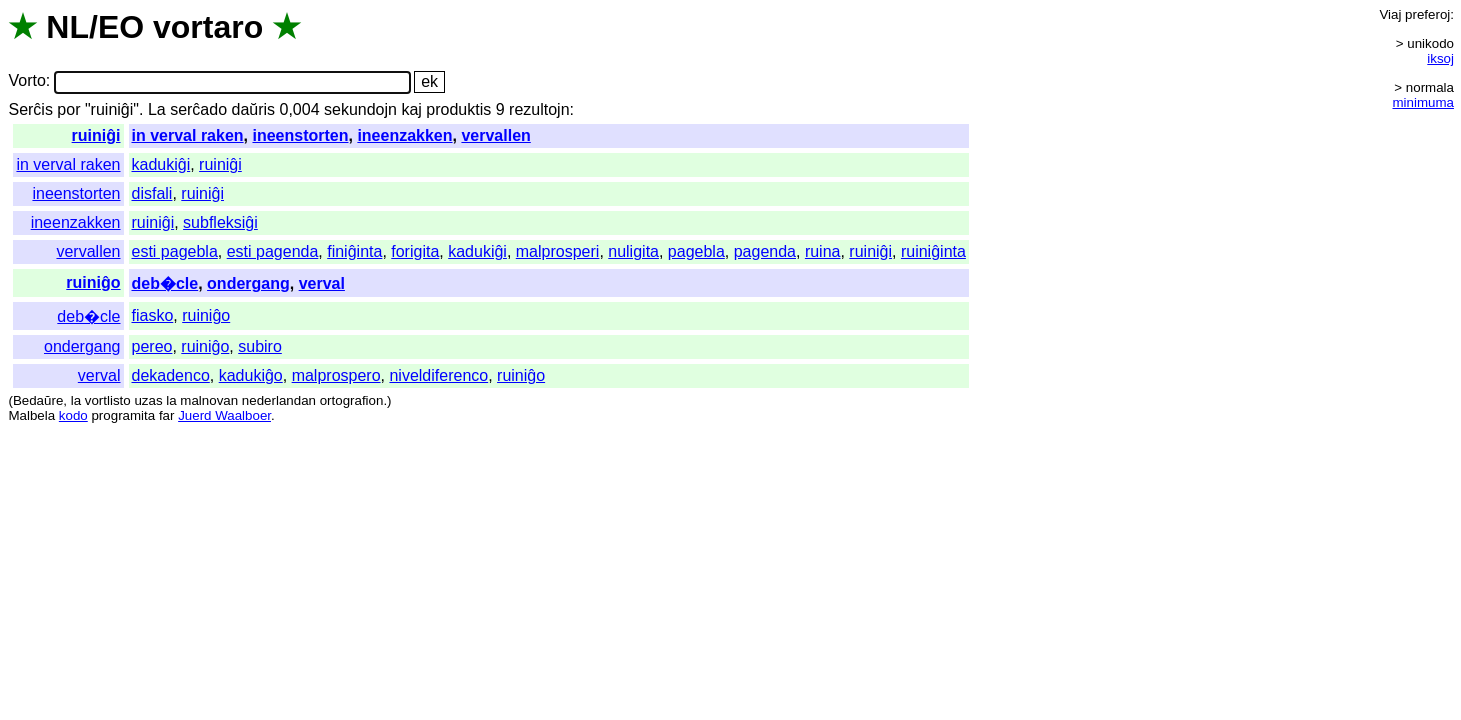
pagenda (765, 251)
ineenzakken (404, 135)
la (76, 400)
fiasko (153, 315)
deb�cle (165, 283)
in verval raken (188, 135)
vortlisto (108, 400)
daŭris (254, 109)
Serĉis (30, 109)
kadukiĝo (251, 375)
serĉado (198, 109)
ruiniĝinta (933, 251)
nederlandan (279, 400)
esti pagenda (273, 251)
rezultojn (539, 109)
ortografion (352, 400)
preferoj (1427, 14)
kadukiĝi (161, 164)
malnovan (209, 400)
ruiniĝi (96, 135)
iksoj (1440, 58)
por (68, 109)
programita (123, 415)
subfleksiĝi (220, 222)
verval (322, 283)
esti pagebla (175, 251)
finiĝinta (354, 251)
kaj (411, 109)
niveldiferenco (438, 375)
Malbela (31, 415)
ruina (823, 251)
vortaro (208, 27)
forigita (415, 251)
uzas (148, 400)
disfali (152, 193)
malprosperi (558, 251)
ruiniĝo (93, 282)
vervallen (495, 135)
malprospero (336, 375)
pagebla (696, 251)
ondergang (248, 283)
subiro (260, 346)
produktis (458, 109)
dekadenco (171, 375)
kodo (73, 415)
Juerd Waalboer (224, 415)
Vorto (26, 81)
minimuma (1423, 102)
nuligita (633, 251)
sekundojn (360, 109)
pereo (152, 346)
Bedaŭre (38, 400)
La (157, 109)
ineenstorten (300, 135)
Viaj (1390, 14)
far (167, 415)
